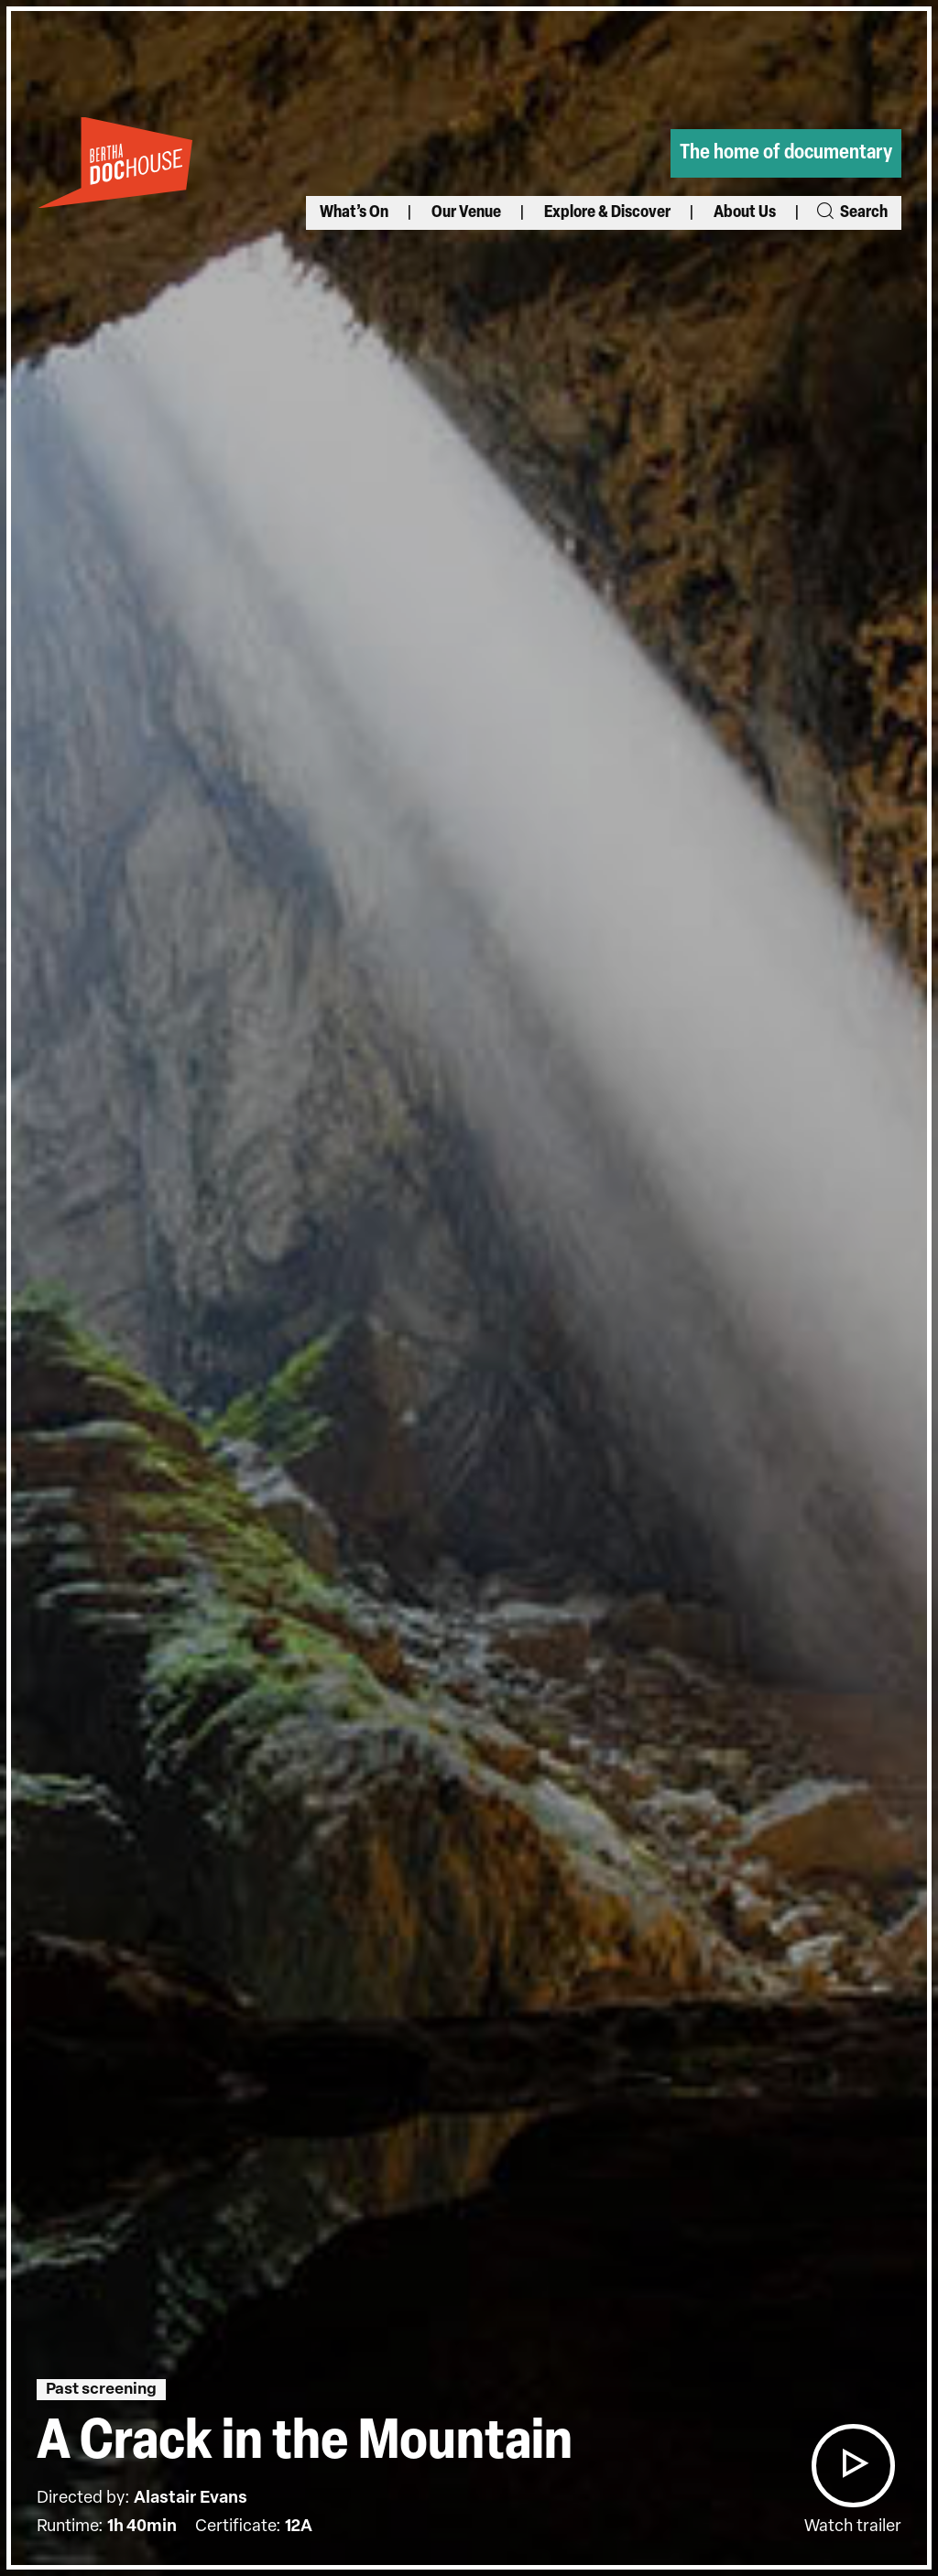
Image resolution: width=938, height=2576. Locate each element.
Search (851, 213)
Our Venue (466, 213)
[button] (852, 2466)
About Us (745, 213)
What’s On (354, 213)
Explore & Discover (607, 213)
